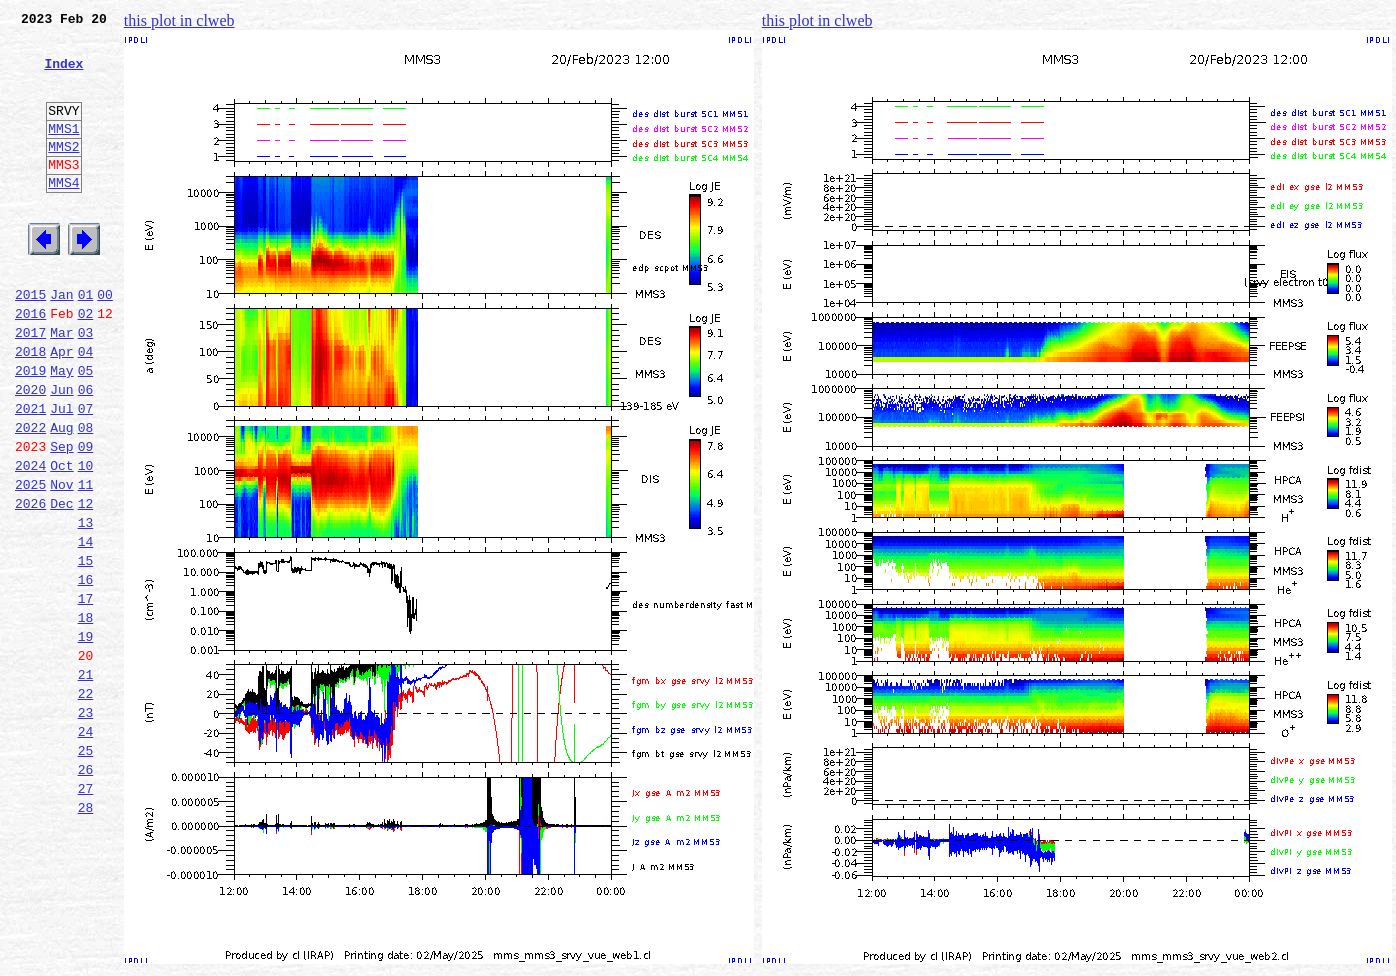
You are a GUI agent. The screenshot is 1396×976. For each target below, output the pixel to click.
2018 (30, 408)
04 (86, 408)
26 (86, 892)
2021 (30, 474)
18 (86, 716)
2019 (30, 430)
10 (86, 540)
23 (86, 826)
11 (86, 562)
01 (86, 342)
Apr (61, 408)
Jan (61, 342)
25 (86, 870)
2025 (30, 562)
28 (86, 936)
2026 (30, 584)
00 (105, 342)
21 (86, 782)
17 (86, 694)
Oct (61, 540)
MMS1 (63, 152)
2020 (30, 452)
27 (86, 914)
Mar (61, 386)
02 (86, 364)
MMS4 (63, 215)
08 (86, 496)
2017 (30, 386)
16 (86, 672)
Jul (61, 474)
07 (86, 474)
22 (86, 804)
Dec (61, 584)
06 (86, 452)
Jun (61, 452)
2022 (30, 496)
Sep (61, 518)
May (61, 430)
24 (86, 848)
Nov (61, 562)
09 (86, 518)
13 (86, 606)
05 (86, 430)
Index (63, 75)
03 (86, 386)
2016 (30, 364)
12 (86, 584)
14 (86, 628)
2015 (30, 342)
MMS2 (63, 173)
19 (86, 738)
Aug (61, 496)
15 (86, 650)
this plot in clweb (179, 20)
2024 (30, 540)
